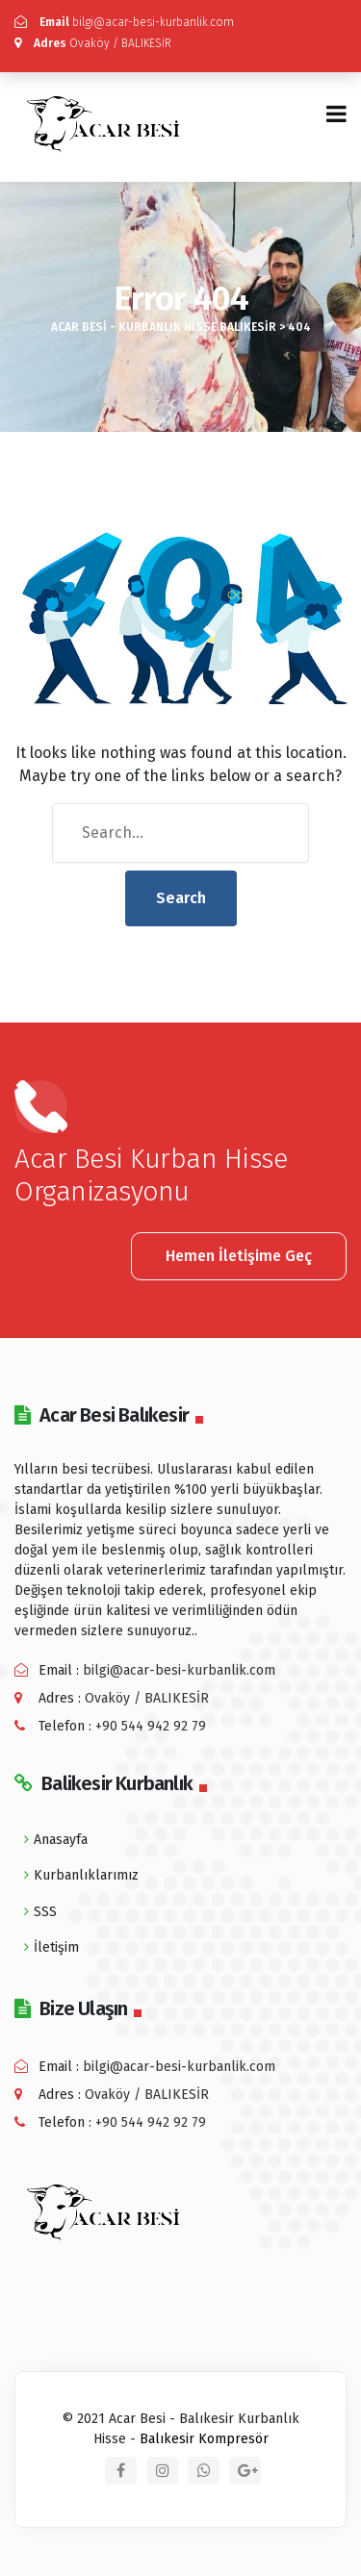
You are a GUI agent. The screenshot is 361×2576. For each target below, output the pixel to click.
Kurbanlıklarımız (86, 1875)
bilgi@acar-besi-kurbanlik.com (124, 22)
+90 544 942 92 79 (150, 1726)
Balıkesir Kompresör (204, 2439)
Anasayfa (61, 1839)
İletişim (56, 1947)
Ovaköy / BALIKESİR (92, 43)
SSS (45, 1912)
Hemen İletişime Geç (239, 1256)
